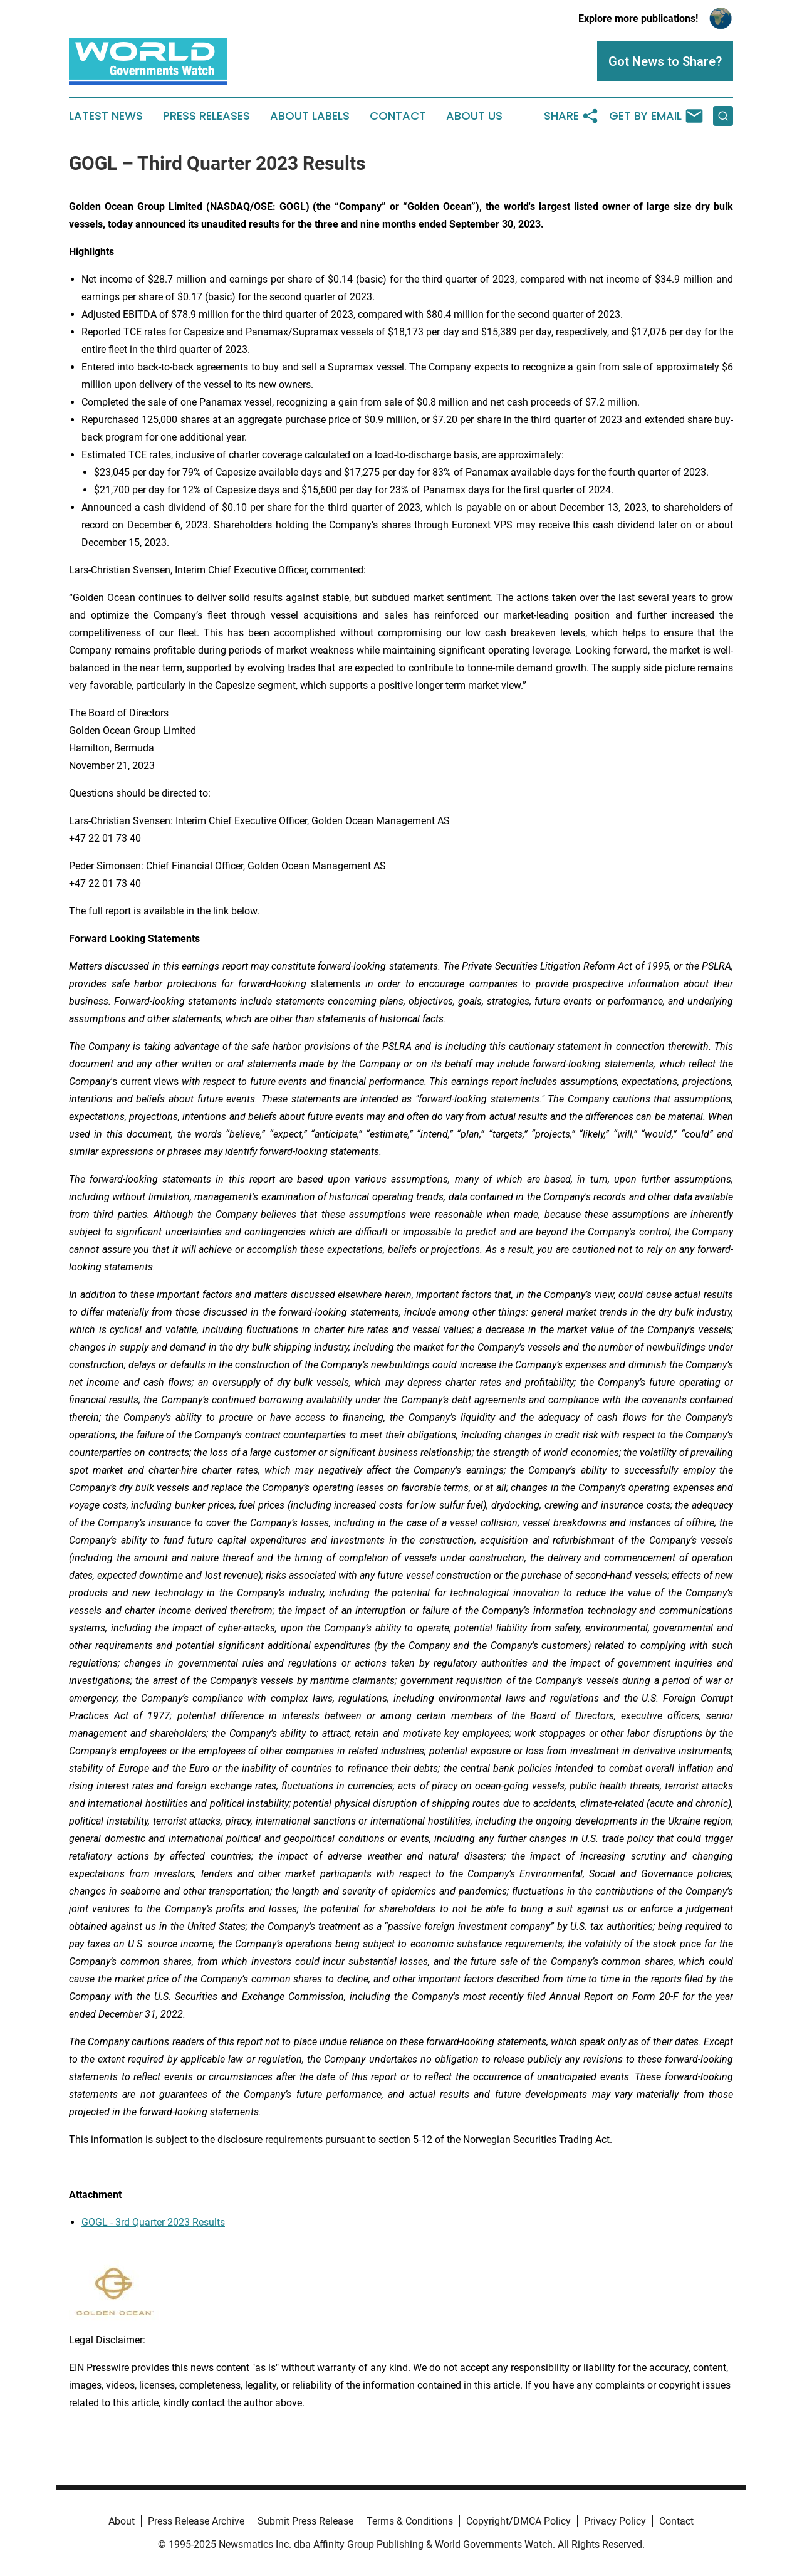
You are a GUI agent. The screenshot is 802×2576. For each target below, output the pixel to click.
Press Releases (206, 116)
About (121, 2521)
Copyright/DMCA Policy (518, 2521)
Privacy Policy (615, 2521)
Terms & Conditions (410, 2521)
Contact (398, 116)
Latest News (106, 116)
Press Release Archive (196, 2521)
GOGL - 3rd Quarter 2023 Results (153, 2222)
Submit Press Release (305, 2521)
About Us (474, 116)
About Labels (310, 116)
